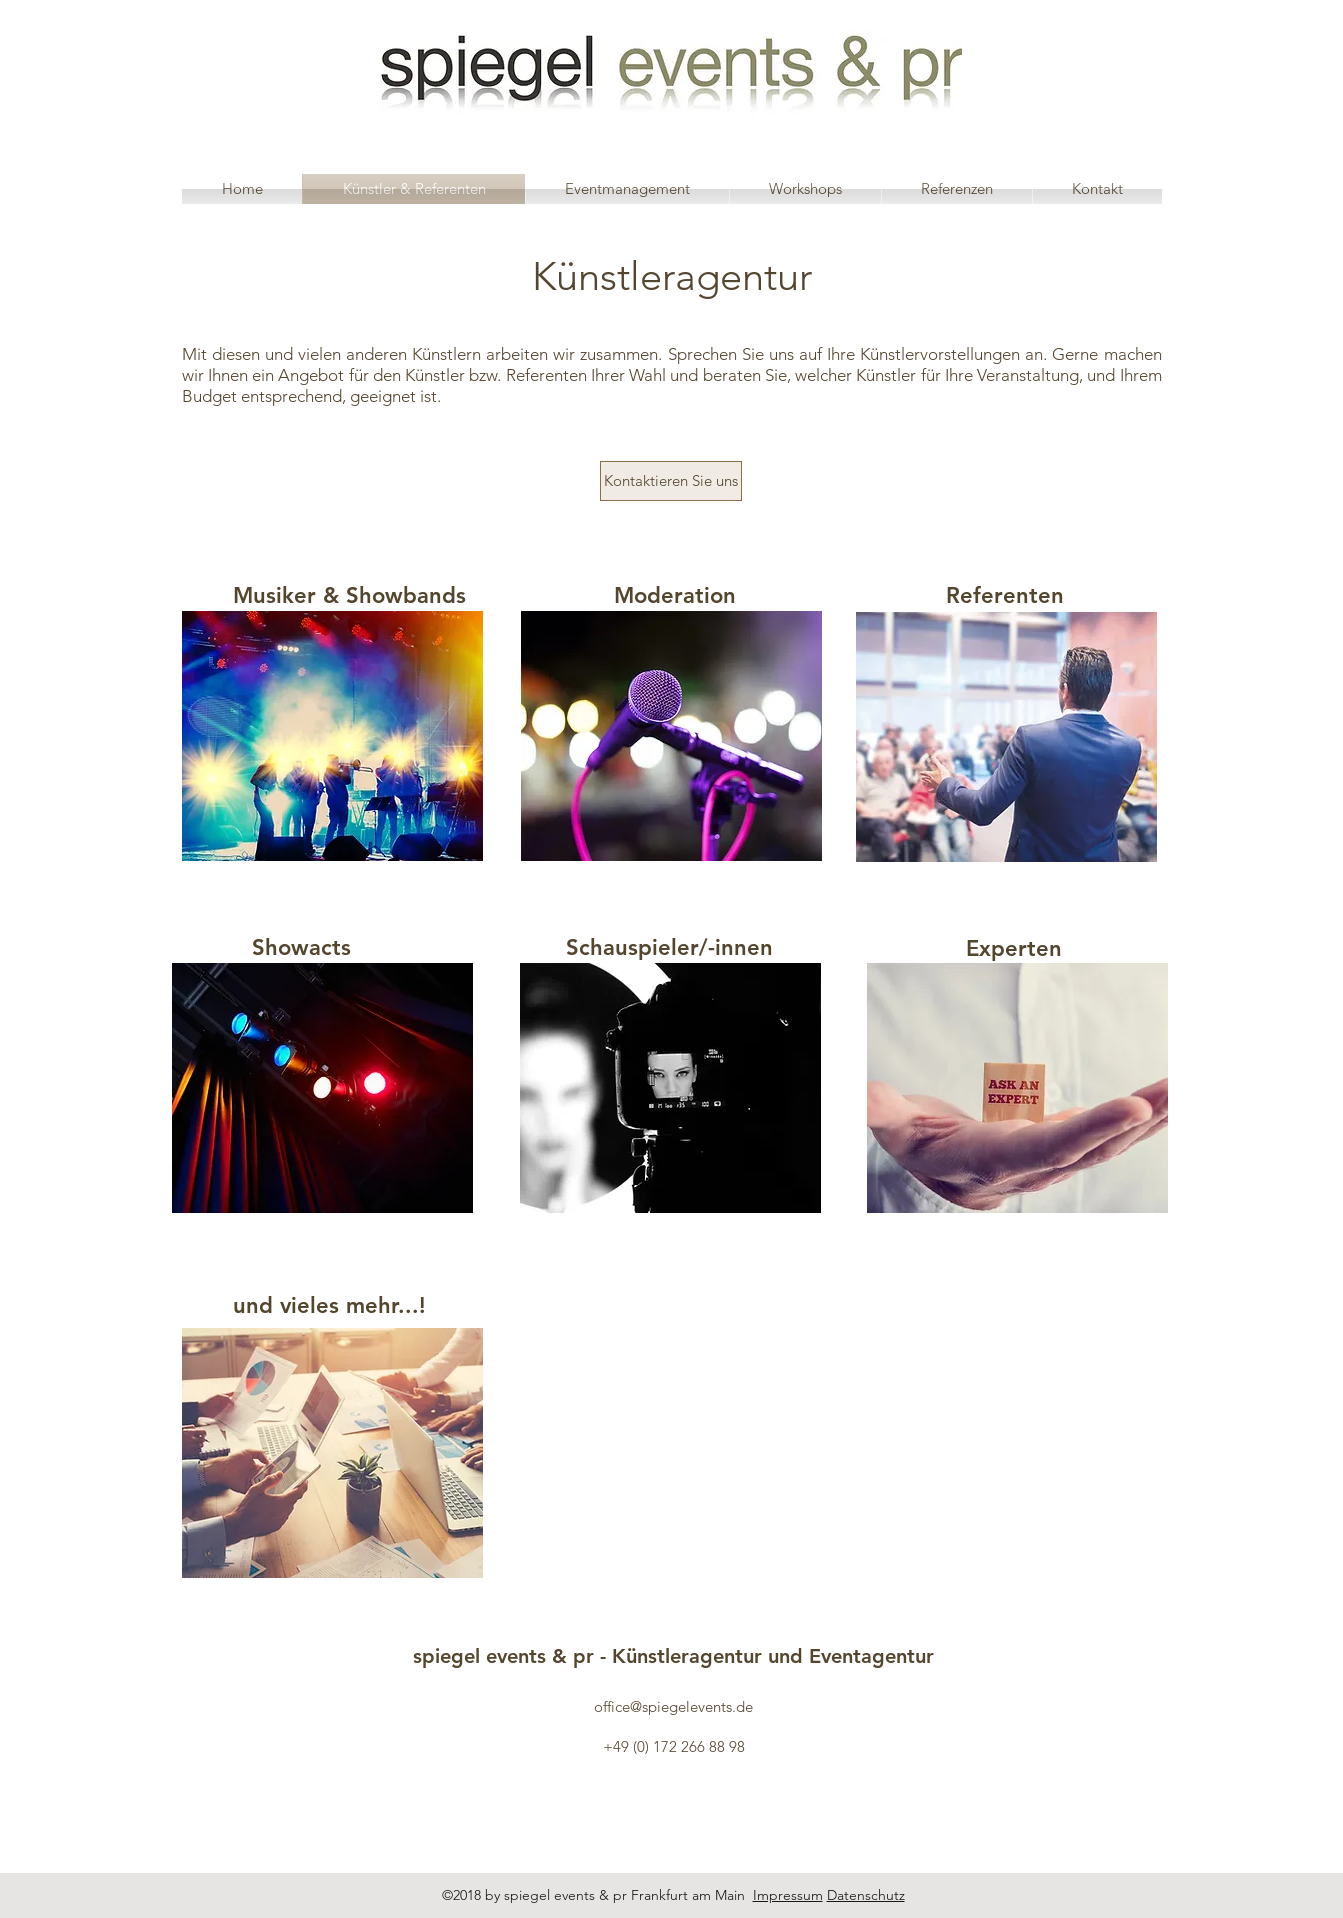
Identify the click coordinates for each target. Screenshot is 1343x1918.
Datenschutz (866, 1895)
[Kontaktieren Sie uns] (671, 481)
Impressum (788, 1895)
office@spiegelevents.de (673, 1706)
